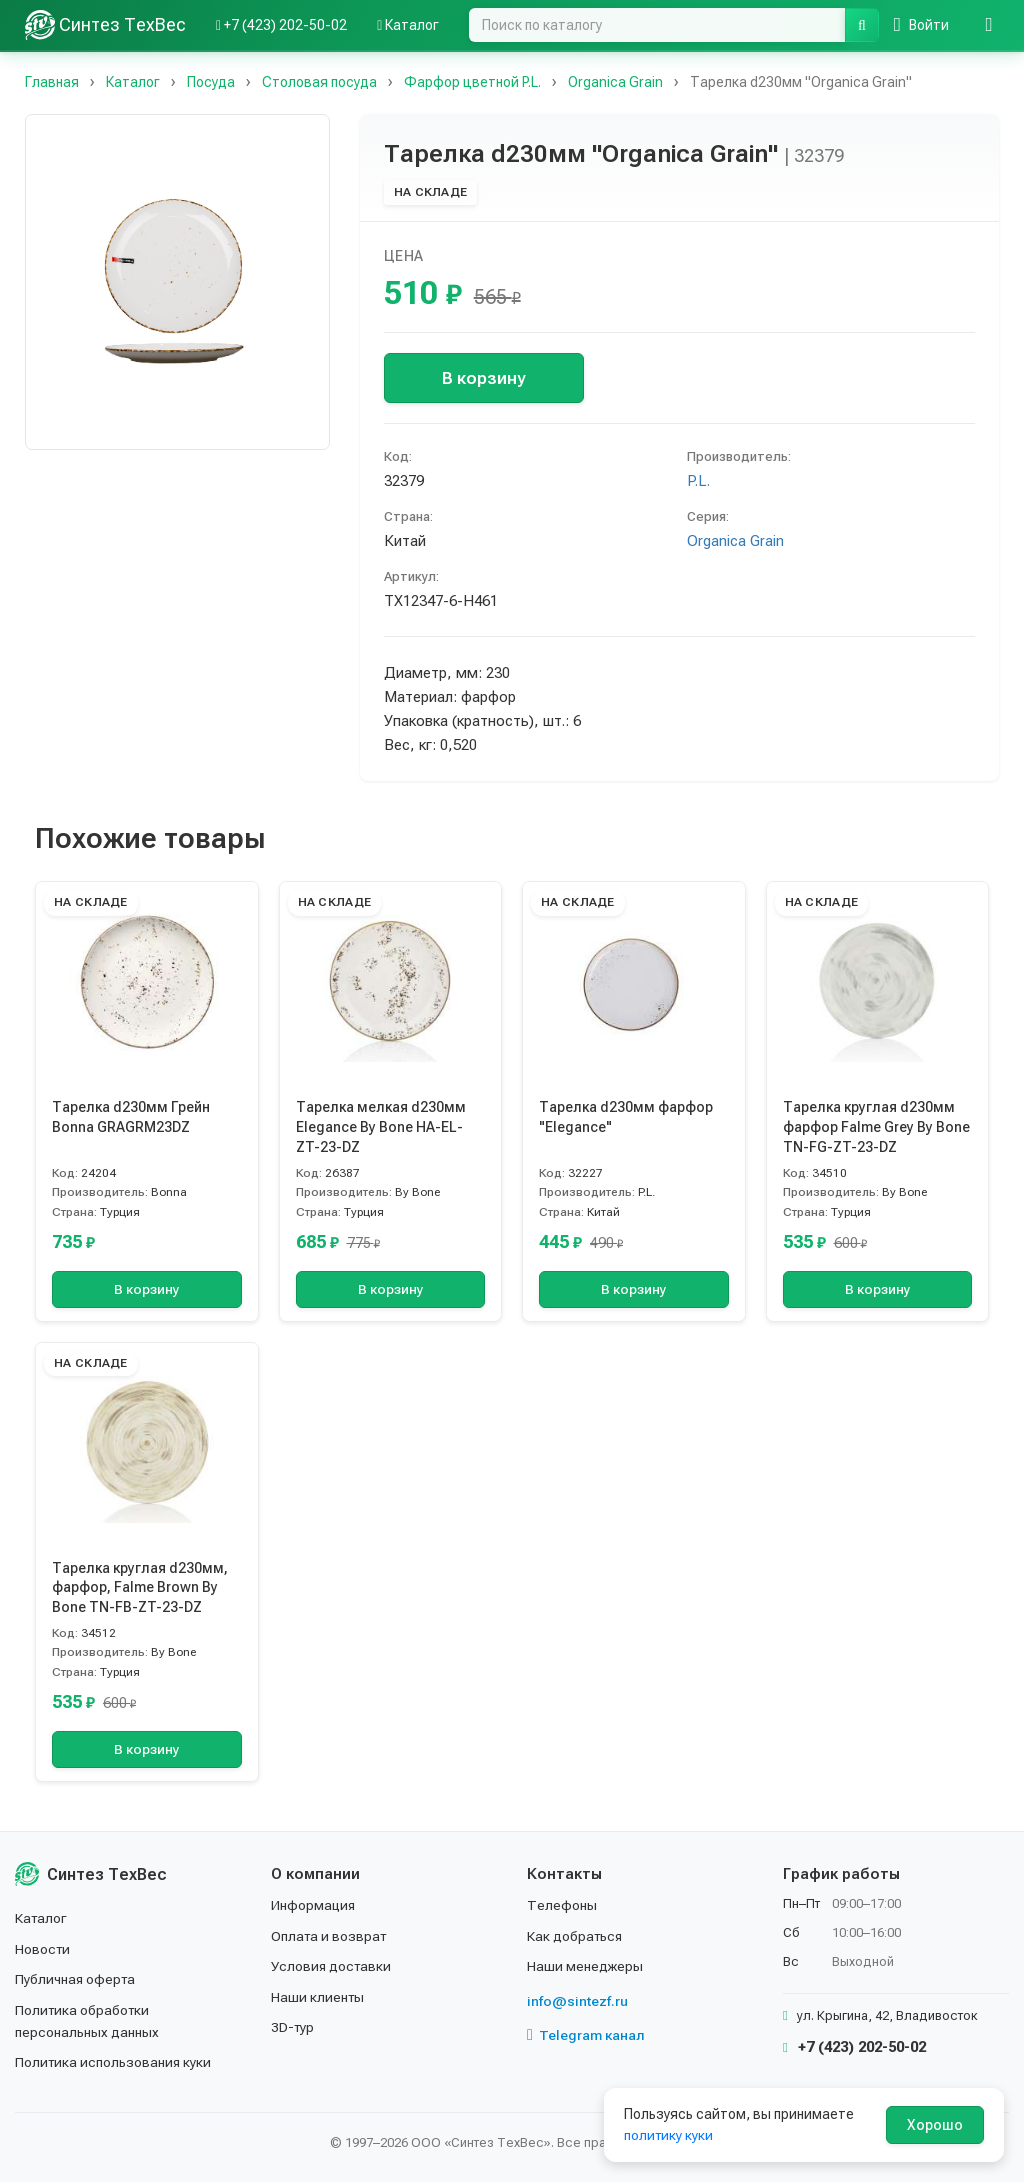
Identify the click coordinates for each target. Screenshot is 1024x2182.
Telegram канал (586, 2035)
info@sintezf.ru (577, 2001)
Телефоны (562, 1905)
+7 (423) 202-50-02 (854, 2047)
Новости (43, 1949)
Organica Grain (735, 541)
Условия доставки (332, 1966)
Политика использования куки (114, 2062)
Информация (314, 1905)
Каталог (42, 1918)
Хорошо (935, 2125)
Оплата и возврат (330, 1936)
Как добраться (576, 1936)
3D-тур (293, 2027)
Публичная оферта (76, 1979)
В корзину (483, 378)
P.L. (698, 481)
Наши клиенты (318, 1997)
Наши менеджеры (585, 1966)
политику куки (669, 2135)
